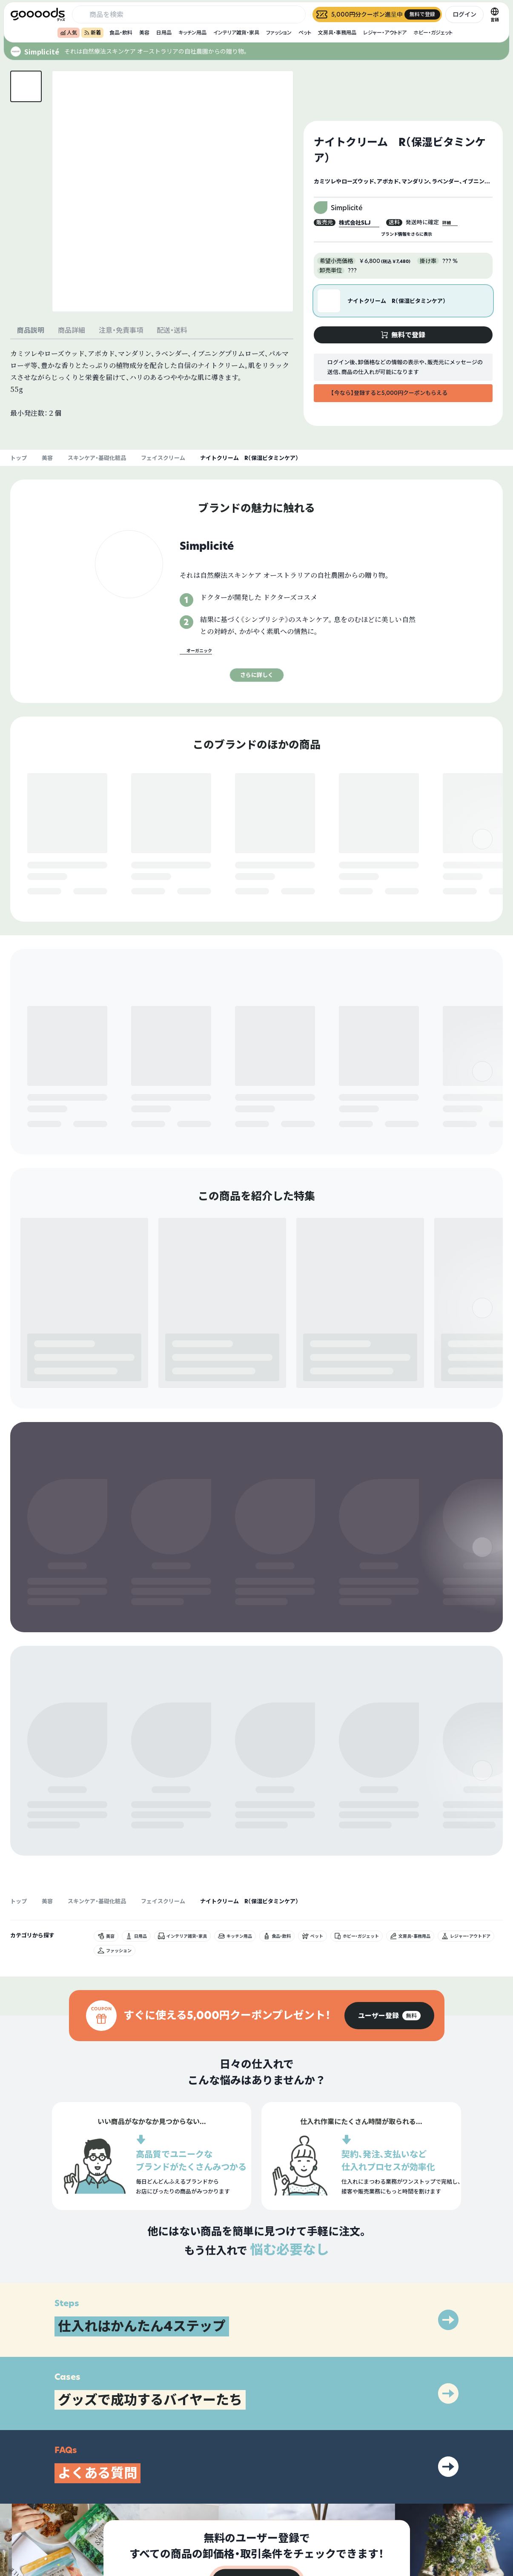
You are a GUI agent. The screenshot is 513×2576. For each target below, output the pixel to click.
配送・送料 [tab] (172, 330)
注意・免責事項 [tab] (121, 330)
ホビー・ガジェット (433, 32)
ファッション (279, 32)
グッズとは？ (324, 2502)
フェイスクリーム (163, 458)
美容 (144, 32)
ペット (304, 32)
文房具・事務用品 (337, 32)
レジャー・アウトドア (385, 32)
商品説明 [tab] (30, 330)
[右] (482, 850)
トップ (18, 458)
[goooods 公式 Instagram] (17, 2528)
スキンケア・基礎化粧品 (97, 458)
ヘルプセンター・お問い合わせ (343, 2532)
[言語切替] (494, 14)
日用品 (164, 32)
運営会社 (424, 2517)
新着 (92, 32)
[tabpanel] (151, 383)
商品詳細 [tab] (71, 330)
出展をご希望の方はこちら (339, 2517)
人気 (68, 32)
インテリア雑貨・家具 (236, 32)
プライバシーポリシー (439, 2502)
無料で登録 (48, 892)
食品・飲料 (120, 32)
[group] (389, 1825)
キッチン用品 (192, 32)
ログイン (464, 14)
